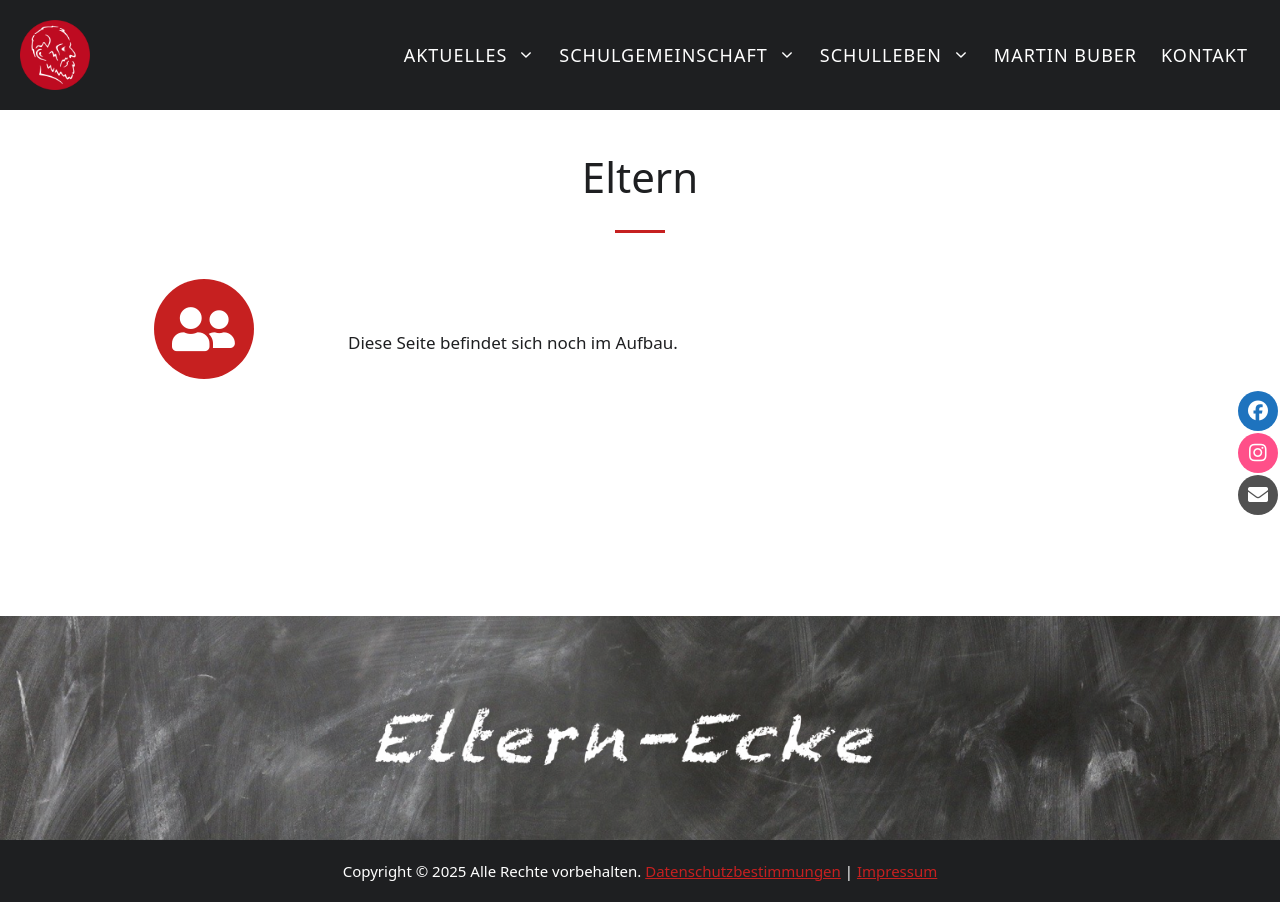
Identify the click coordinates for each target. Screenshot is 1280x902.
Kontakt (1204, 55)
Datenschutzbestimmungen (743, 871)
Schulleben (901, 55)
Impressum (897, 871)
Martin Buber (1065, 55)
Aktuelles (476, 55)
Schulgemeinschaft (683, 55)
